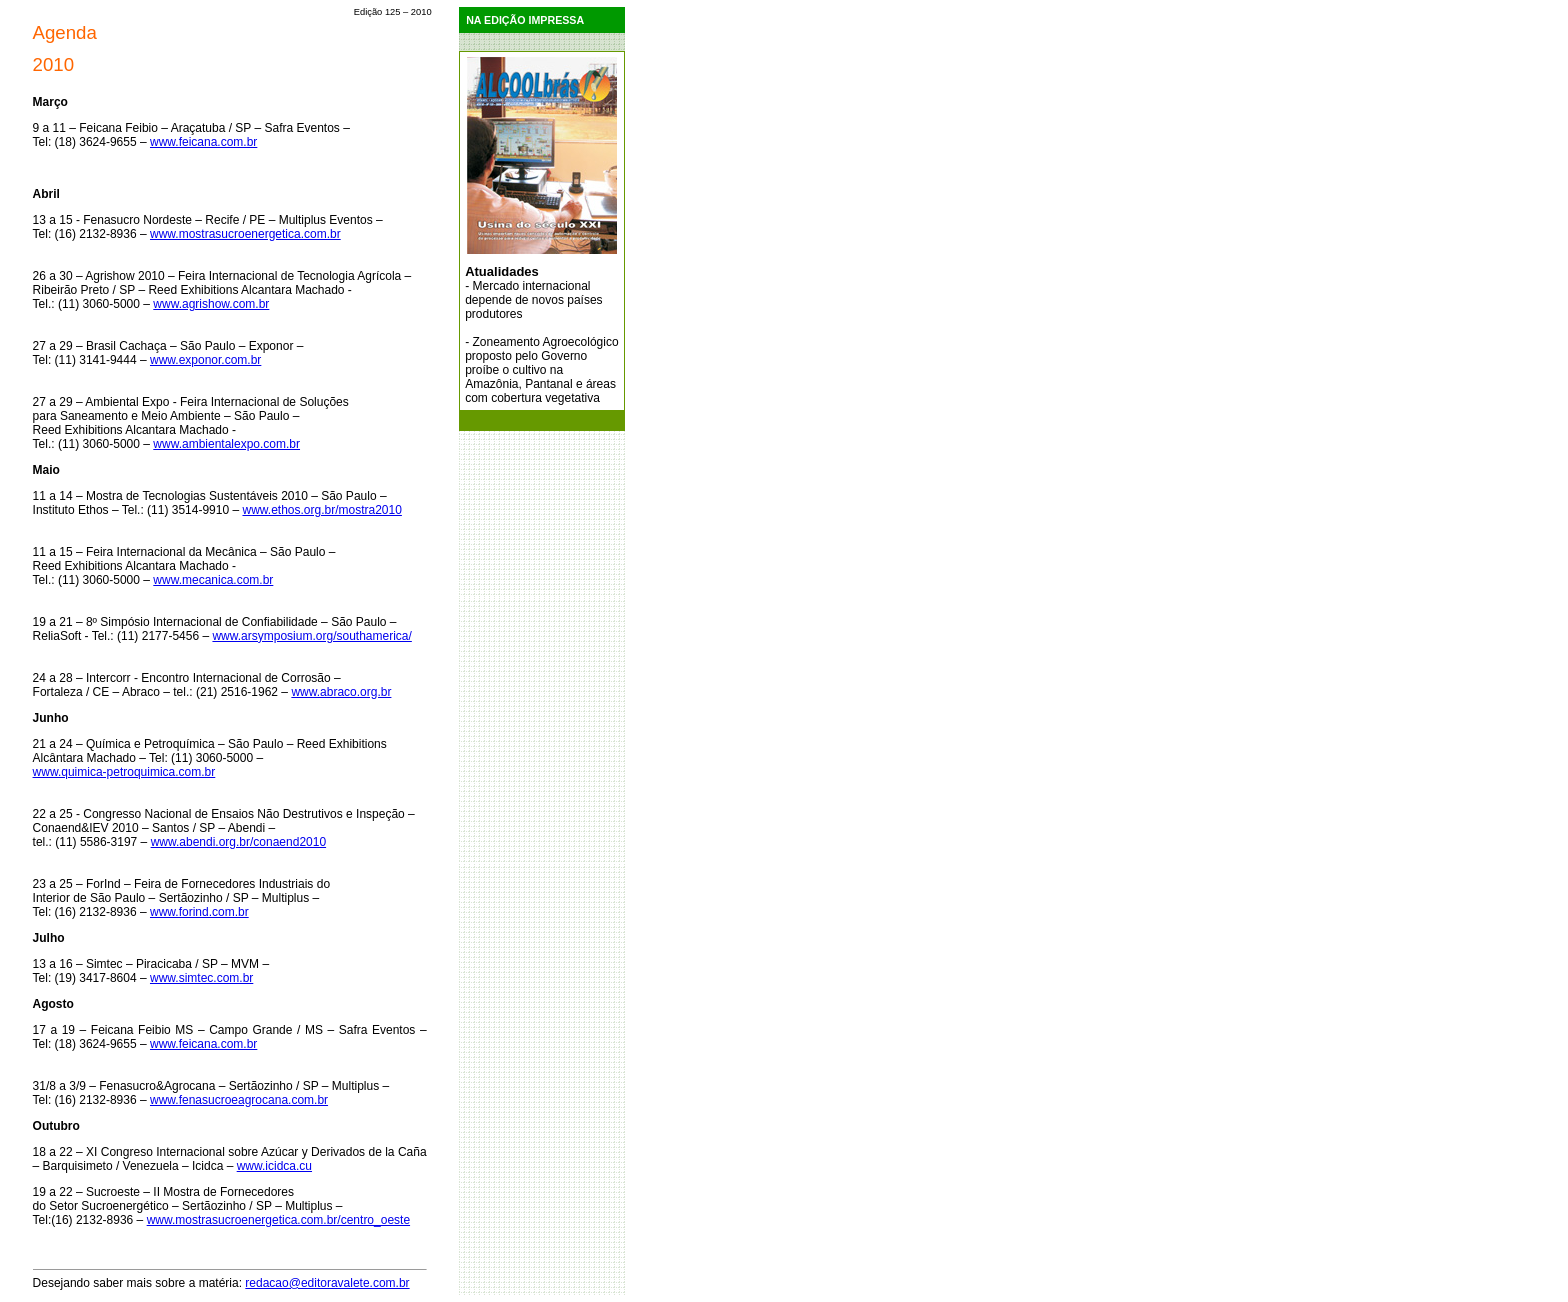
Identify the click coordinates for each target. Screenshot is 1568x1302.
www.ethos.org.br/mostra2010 (321, 510)
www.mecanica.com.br (213, 580)
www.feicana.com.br (203, 142)
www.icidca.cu (274, 1166)
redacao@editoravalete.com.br (327, 1283)
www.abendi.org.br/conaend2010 (238, 842)
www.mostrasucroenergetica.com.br (245, 234)
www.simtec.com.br (201, 978)
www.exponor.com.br (205, 360)
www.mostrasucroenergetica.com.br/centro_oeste (278, 1220)
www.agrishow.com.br (211, 304)
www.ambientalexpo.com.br (226, 444)
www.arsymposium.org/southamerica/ (311, 636)
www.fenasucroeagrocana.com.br (239, 1100)
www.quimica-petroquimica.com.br (124, 772)
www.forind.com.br (199, 912)
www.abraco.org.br (341, 692)
